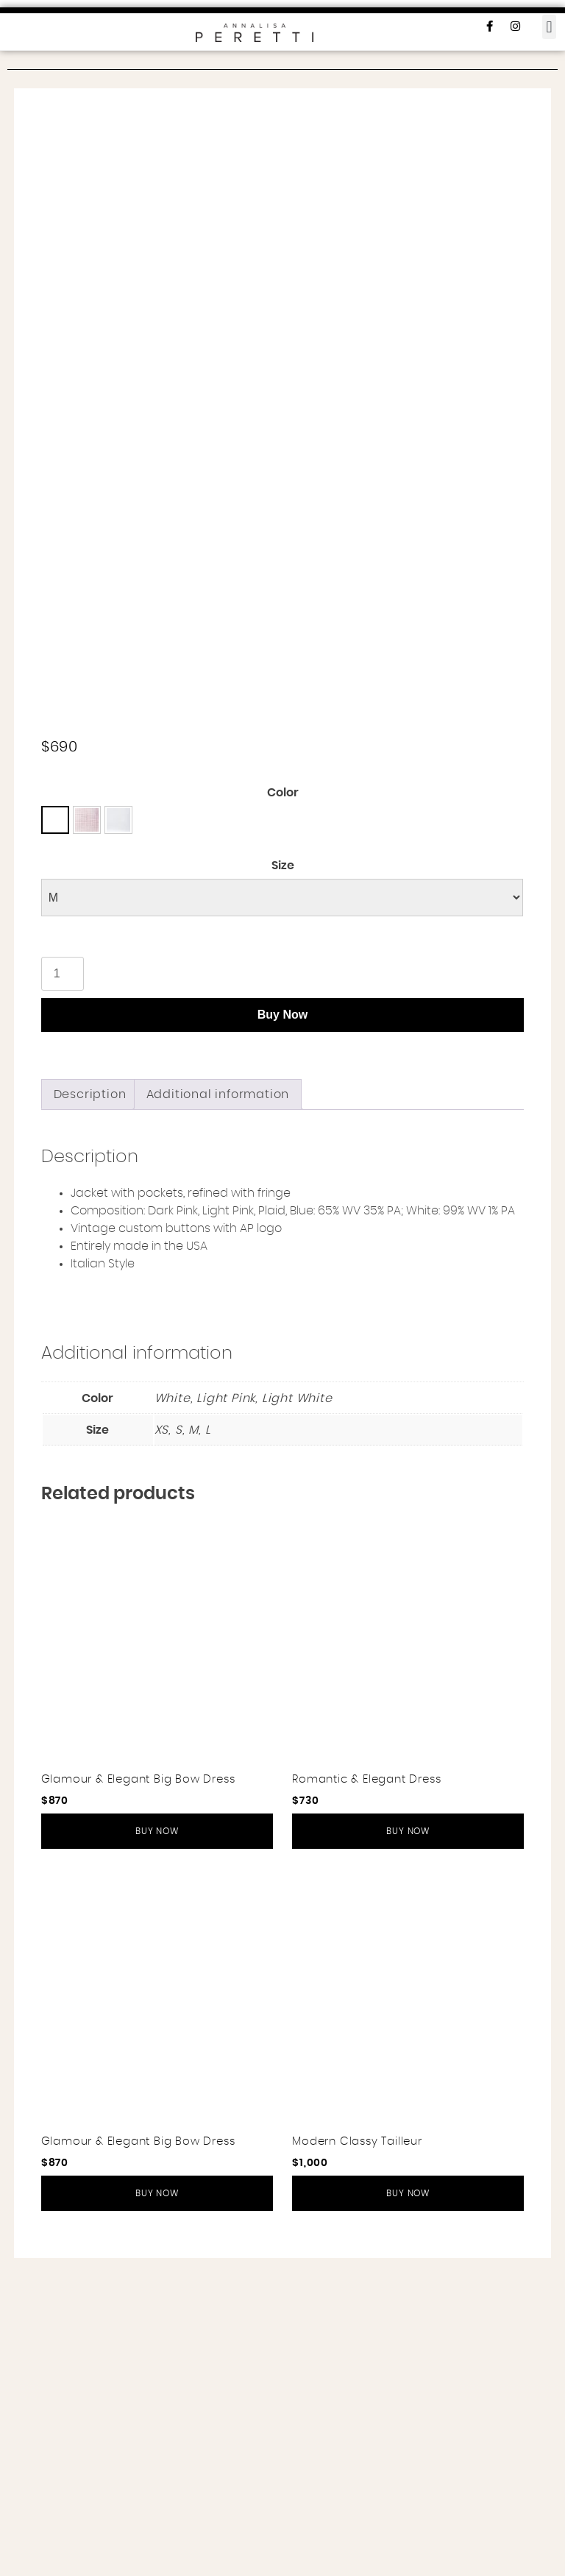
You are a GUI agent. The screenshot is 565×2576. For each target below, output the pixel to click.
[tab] (90, 1412)
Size (282, 1183)
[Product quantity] (62, 1292)
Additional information (218, 1412)
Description (90, 1412)
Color (283, 1111)
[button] (549, 27)
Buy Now (282, 1332)
